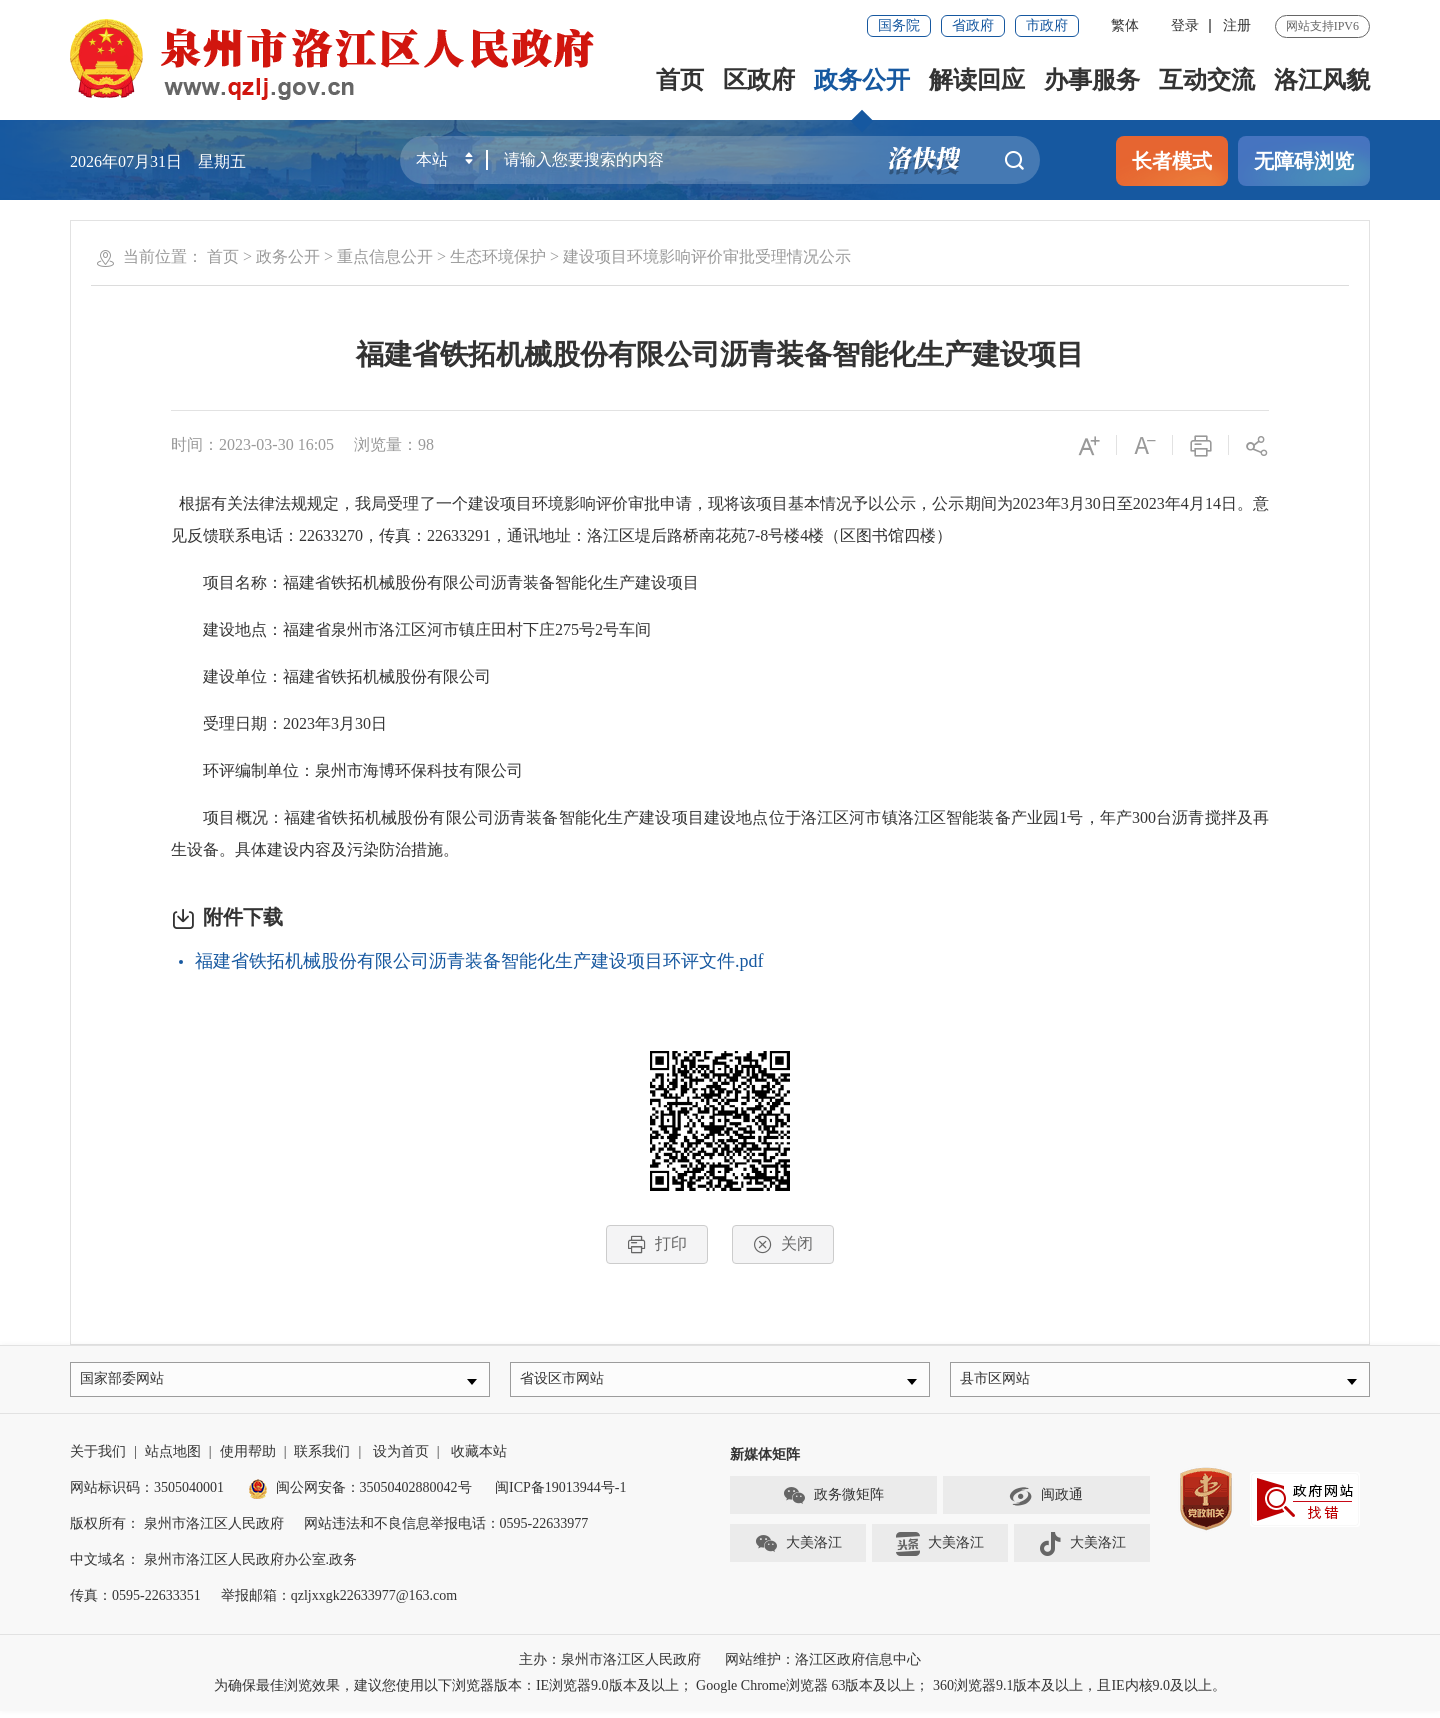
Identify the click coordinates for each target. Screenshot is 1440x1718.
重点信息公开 (385, 256)
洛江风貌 (1322, 80)
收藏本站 (479, 1458)
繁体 (1125, 25)
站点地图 (173, 1458)
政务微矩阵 (833, 1503)
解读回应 (977, 80)
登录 (1185, 25)
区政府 (759, 80)
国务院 (899, 25)
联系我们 (322, 1458)
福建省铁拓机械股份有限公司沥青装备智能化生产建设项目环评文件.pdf (479, 961)
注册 (1237, 25)
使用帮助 (248, 1458)
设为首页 (401, 1458)
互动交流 (1207, 80)
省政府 (973, 25)
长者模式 (1172, 161)
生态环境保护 (498, 256)
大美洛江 (798, 1551)
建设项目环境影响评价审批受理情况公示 (707, 256)
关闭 (783, 1244)
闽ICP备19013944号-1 (560, 1494)
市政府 (1047, 25)
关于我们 (98, 1458)
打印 (657, 1244)
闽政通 (1046, 1503)
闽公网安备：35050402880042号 (360, 1494)
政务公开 (862, 80)
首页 (680, 80)
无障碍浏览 (1304, 161)
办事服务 (1092, 80)
